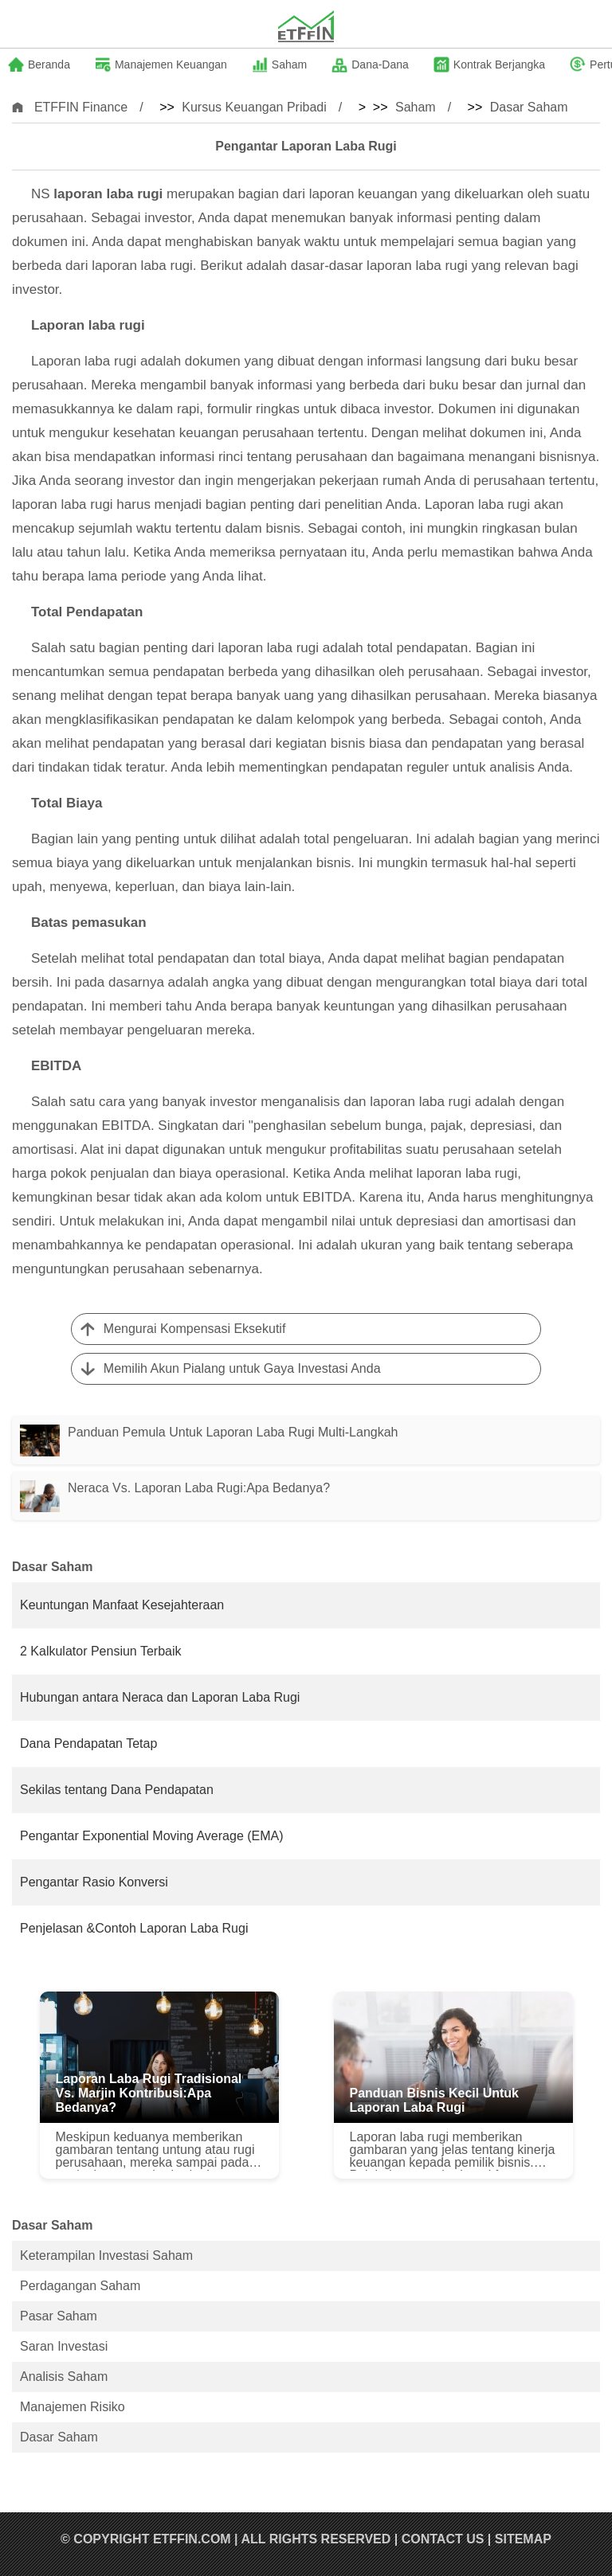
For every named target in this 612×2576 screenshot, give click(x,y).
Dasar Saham (529, 107)
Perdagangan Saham (80, 2286)
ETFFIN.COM (192, 2539)
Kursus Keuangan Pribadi (254, 107)
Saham (415, 107)
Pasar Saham (58, 2316)
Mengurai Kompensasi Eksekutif (195, 1328)
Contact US (443, 2539)
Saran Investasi (64, 2346)
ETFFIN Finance (81, 107)
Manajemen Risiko (72, 2407)
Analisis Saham (64, 2376)
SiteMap (523, 2539)
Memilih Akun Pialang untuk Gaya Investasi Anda (242, 1368)
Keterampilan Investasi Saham (106, 2255)
